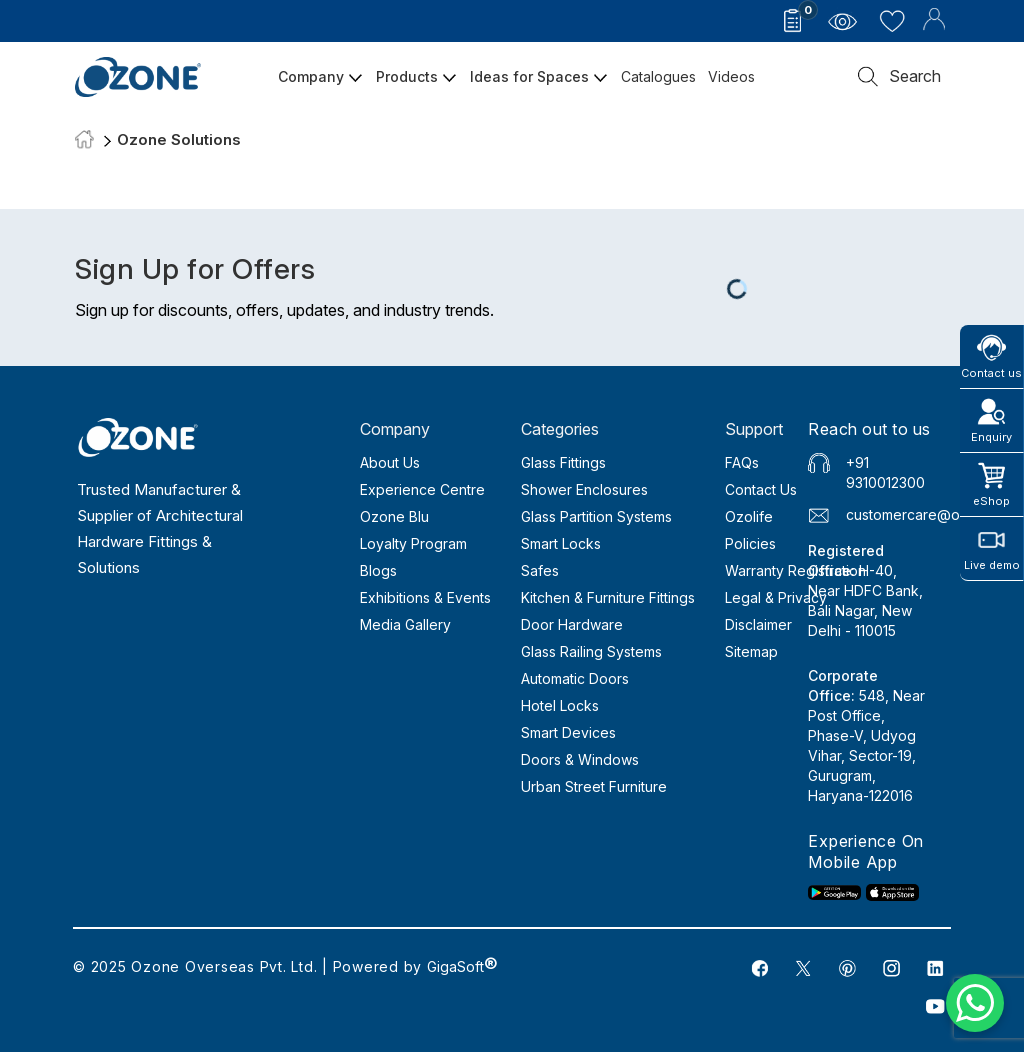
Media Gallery (405, 624)
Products (417, 77)
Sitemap (751, 651)
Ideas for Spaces (539, 77)
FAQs (742, 462)
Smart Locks (561, 543)
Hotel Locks (560, 705)
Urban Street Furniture (594, 786)
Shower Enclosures (584, 489)
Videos (731, 76)
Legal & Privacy (776, 597)
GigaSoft (462, 966)
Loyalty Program (413, 543)
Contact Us (761, 489)
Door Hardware (572, 624)
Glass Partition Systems (596, 516)
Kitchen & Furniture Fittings (608, 597)
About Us (390, 462)
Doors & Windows (580, 759)
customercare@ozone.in (927, 514)
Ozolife (749, 516)
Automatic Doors (575, 678)
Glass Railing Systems (591, 651)
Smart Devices (568, 732)
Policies (750, 543)
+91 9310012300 (885, 472)
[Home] (84, 140)
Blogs (378, 570)
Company (321, 77)
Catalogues (658, 76)
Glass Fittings (563, 462)
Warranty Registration (795, 570)
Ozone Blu (394, 516)
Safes (540, 570)
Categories (560, 429)
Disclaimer (758, 624)
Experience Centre (422, 489)
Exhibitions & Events (425, 597)
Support (754, 429)
